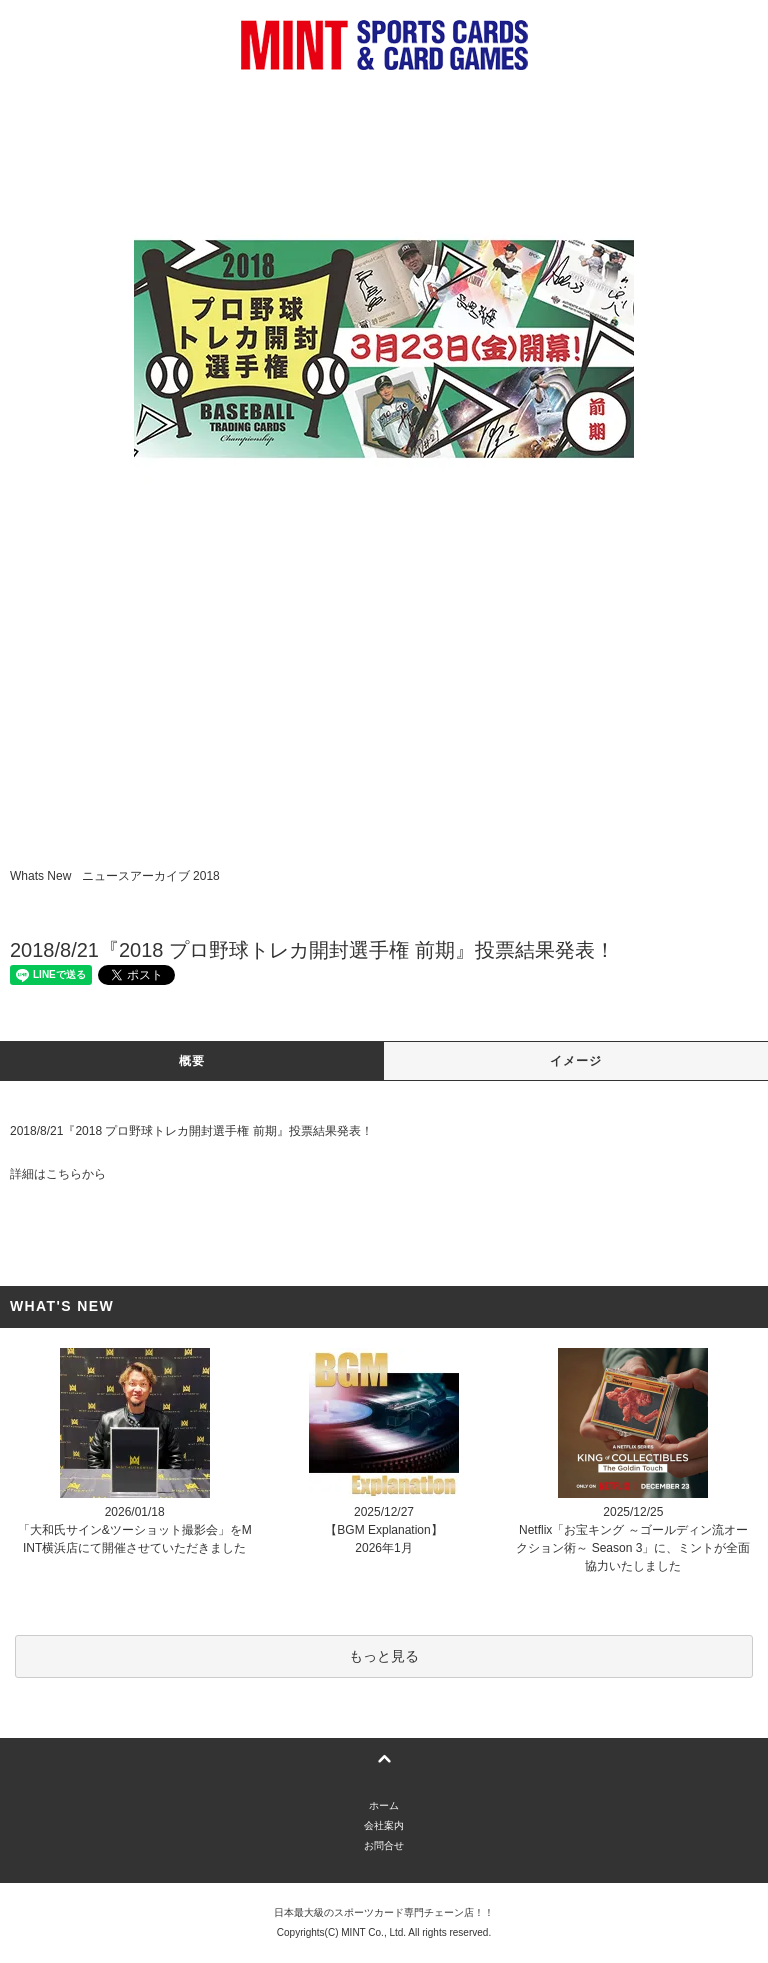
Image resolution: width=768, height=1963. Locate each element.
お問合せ (384, 1845)
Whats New (40, 876)
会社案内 (384, 1825)
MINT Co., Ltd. (373, 1932)
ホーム (384, 1805)
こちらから (76, 1174)
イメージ (576, 1061)
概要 (192, 1061)
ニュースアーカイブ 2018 (151, 876)
